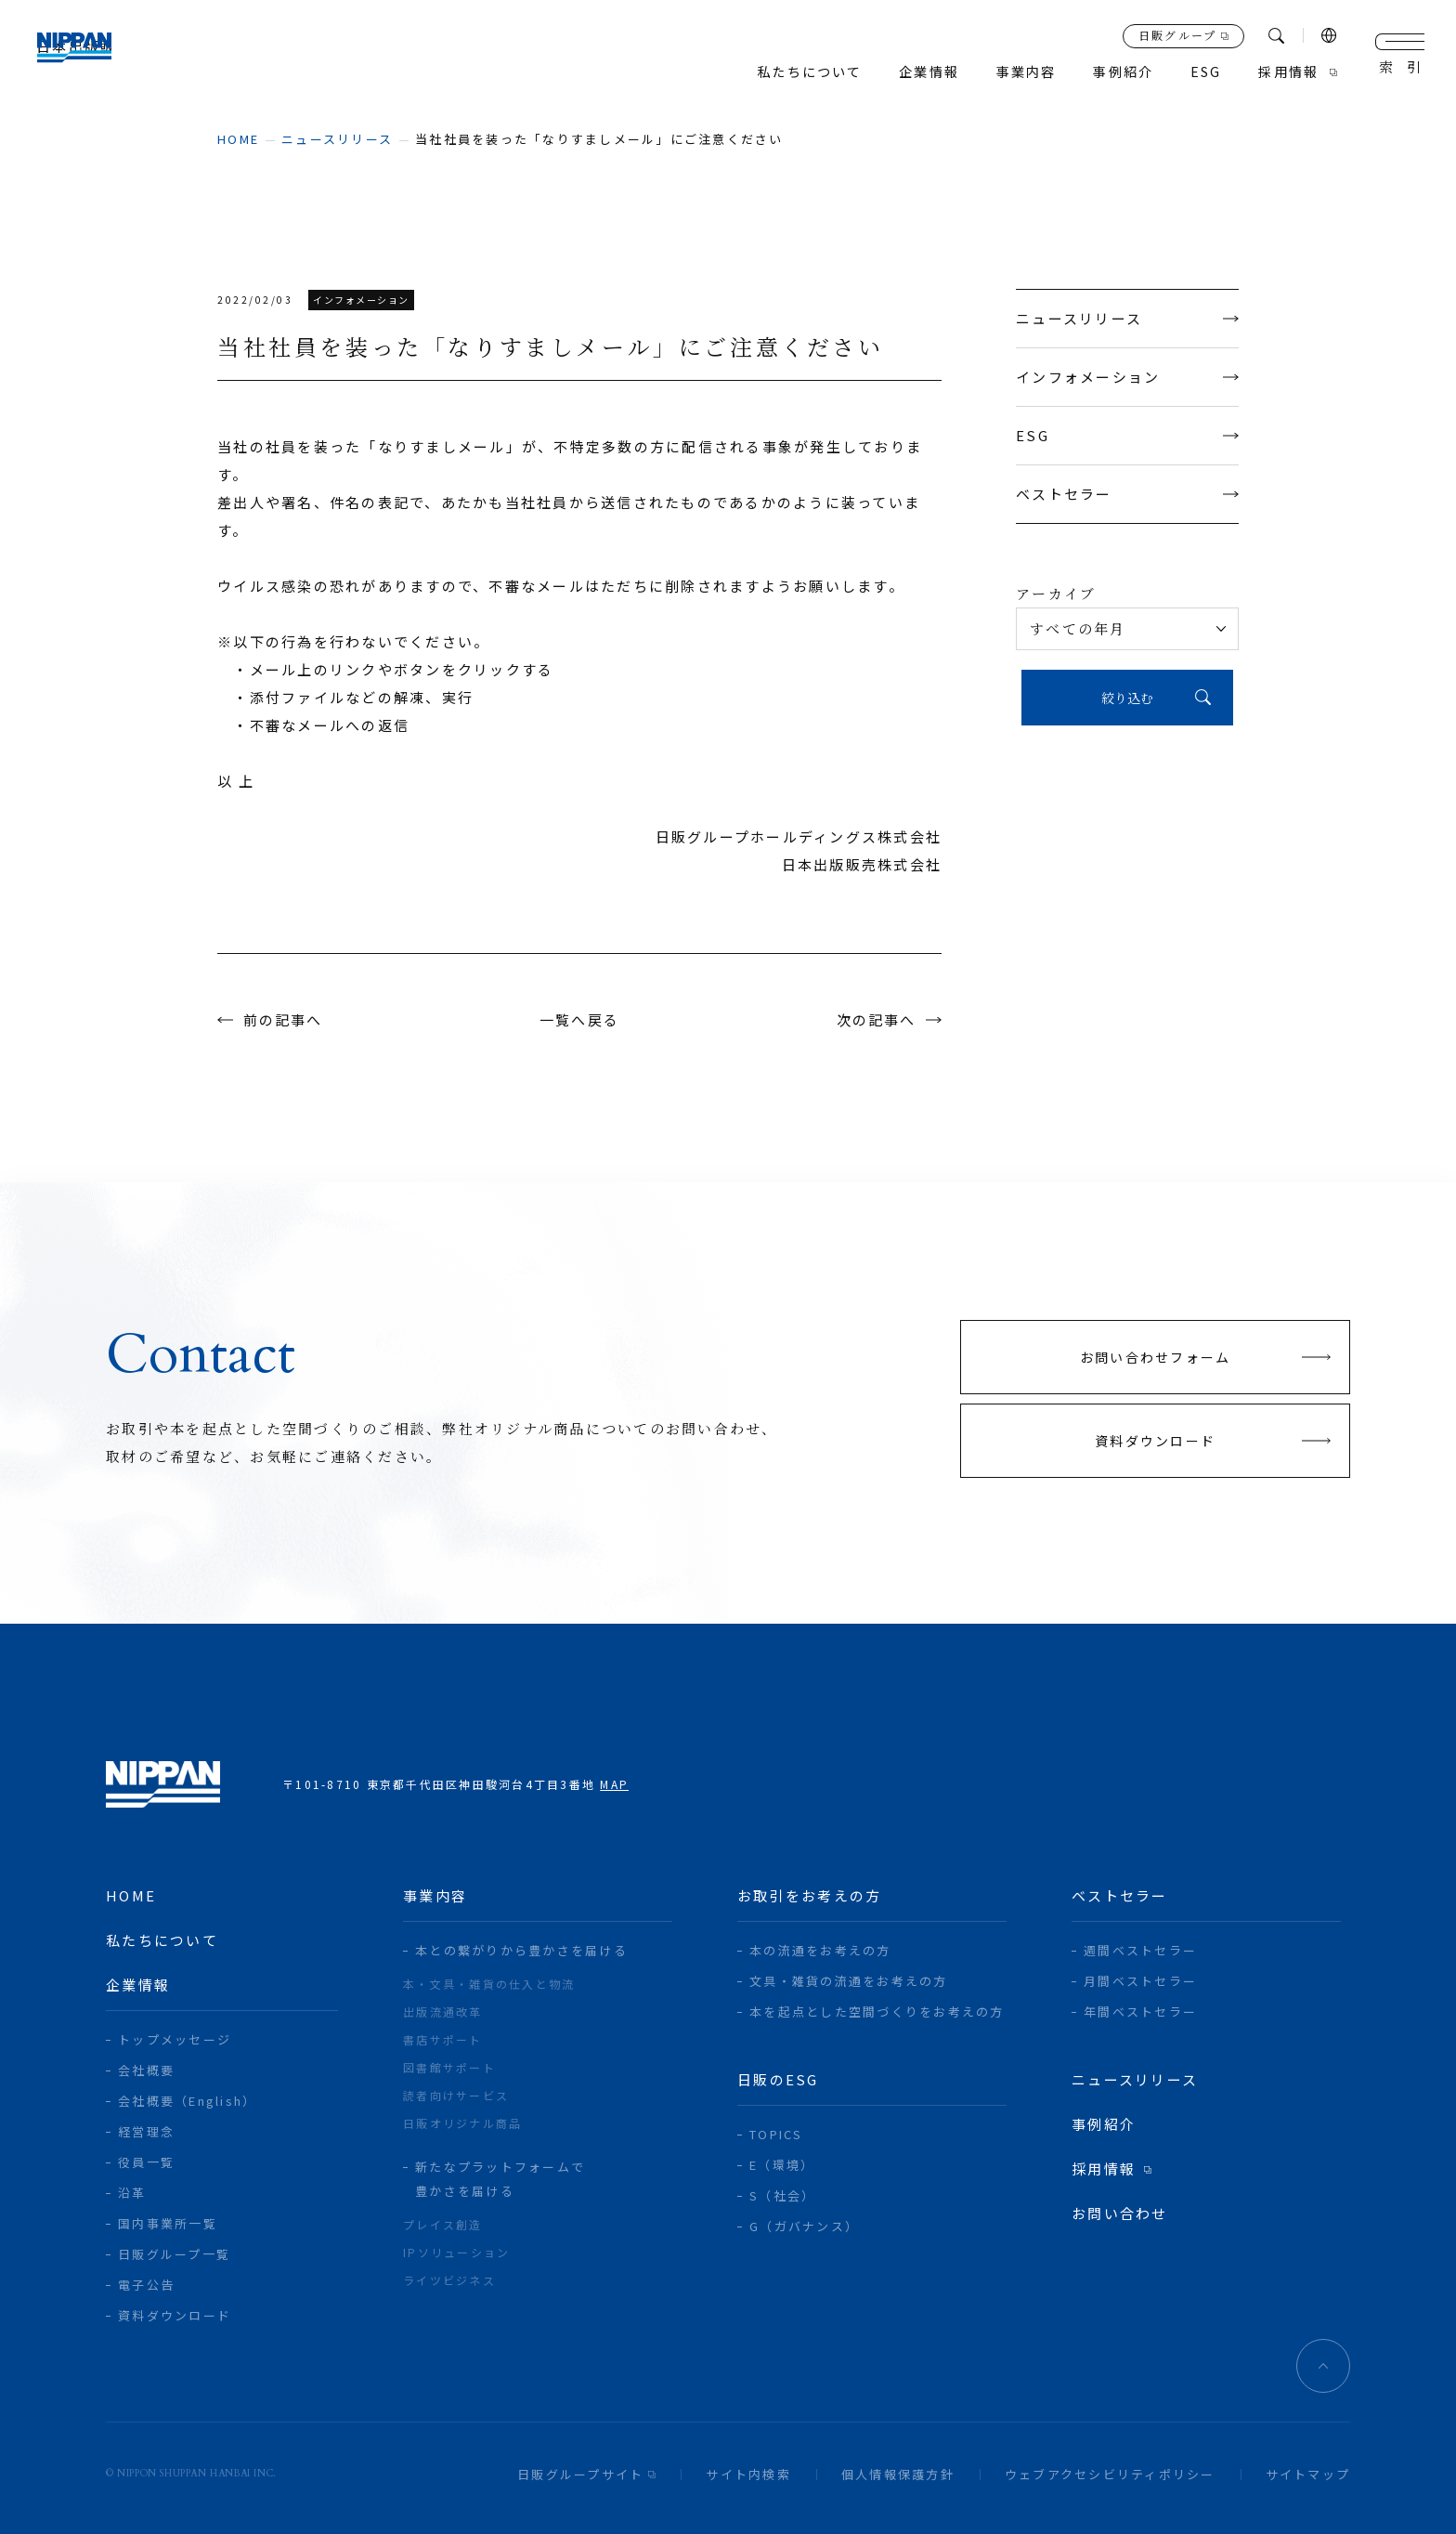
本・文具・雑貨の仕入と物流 (489, 1984)
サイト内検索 (748, 2474)
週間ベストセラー (1140, 1950)
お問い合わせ (1120, 2213)
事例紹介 (1115, 71)
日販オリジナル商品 (462, 2123)
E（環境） (781, 2165)
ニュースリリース (337, 139)
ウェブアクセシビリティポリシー (1110, 2474)
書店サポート (443, 2039)
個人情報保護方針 (898, 2474)
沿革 (132, 2192)
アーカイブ (1056, 593)
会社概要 (146, 2070)
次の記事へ (876, 1019)
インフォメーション (1127, 376)
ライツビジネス (449, 2280)
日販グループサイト (580, 2474)
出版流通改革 (443, 2011)
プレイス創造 (443, 2224)
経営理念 (146, 2131)
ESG (1127, 435)
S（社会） (782, 2195)
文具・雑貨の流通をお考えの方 (848, 1981)
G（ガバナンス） (804, 2226)
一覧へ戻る (579, 1019)
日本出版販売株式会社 (94, 56)
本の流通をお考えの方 (820, 1950)
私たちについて (788, 71)
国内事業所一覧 (167, 2223)
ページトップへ (1323, 2366)
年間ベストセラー (1140, 2011)
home (238, 139)
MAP (614, 1784)
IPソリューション (456, 2252)
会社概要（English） (187, 2100)
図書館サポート (449, 2067)
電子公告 (146, 2284)
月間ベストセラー (1140, 1981)
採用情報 (1286, 71)
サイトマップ (1308, 2474)
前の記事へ (283, 1019)
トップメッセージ (174, 2039)
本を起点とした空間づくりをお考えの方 (877, 2011)
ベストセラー (1127, 493)
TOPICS (776, 2134)
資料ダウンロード (174, 2315)
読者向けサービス (456, 2095)
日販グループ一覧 (174, 2254)
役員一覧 (146, 2162)
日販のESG (778, 2079)
